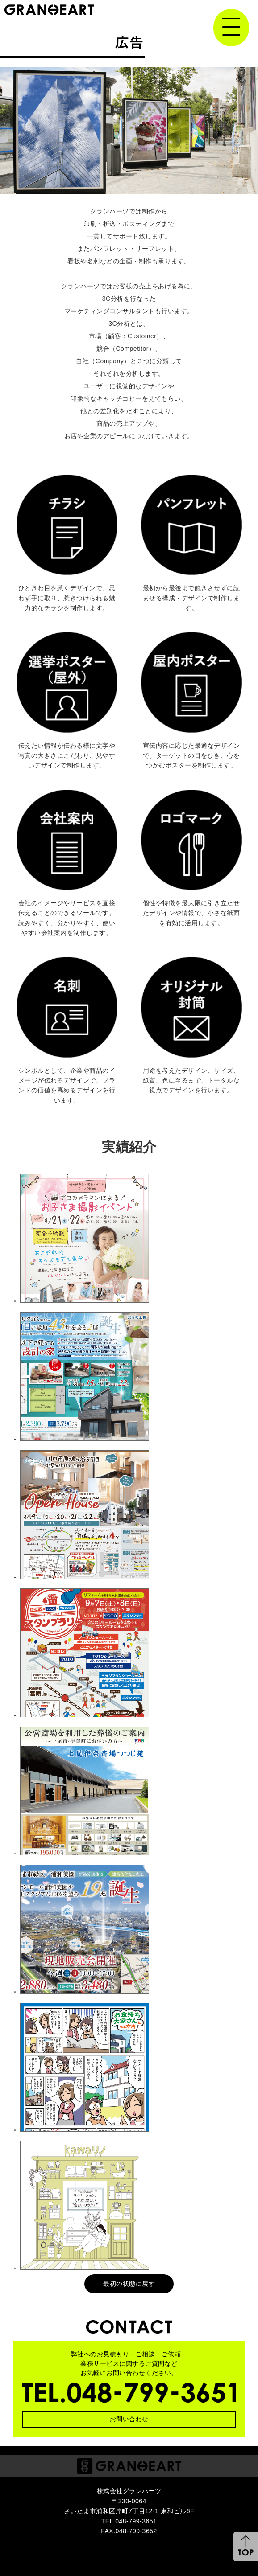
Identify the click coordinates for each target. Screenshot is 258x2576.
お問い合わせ (129, 2419)
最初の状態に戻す (129, 2283)
